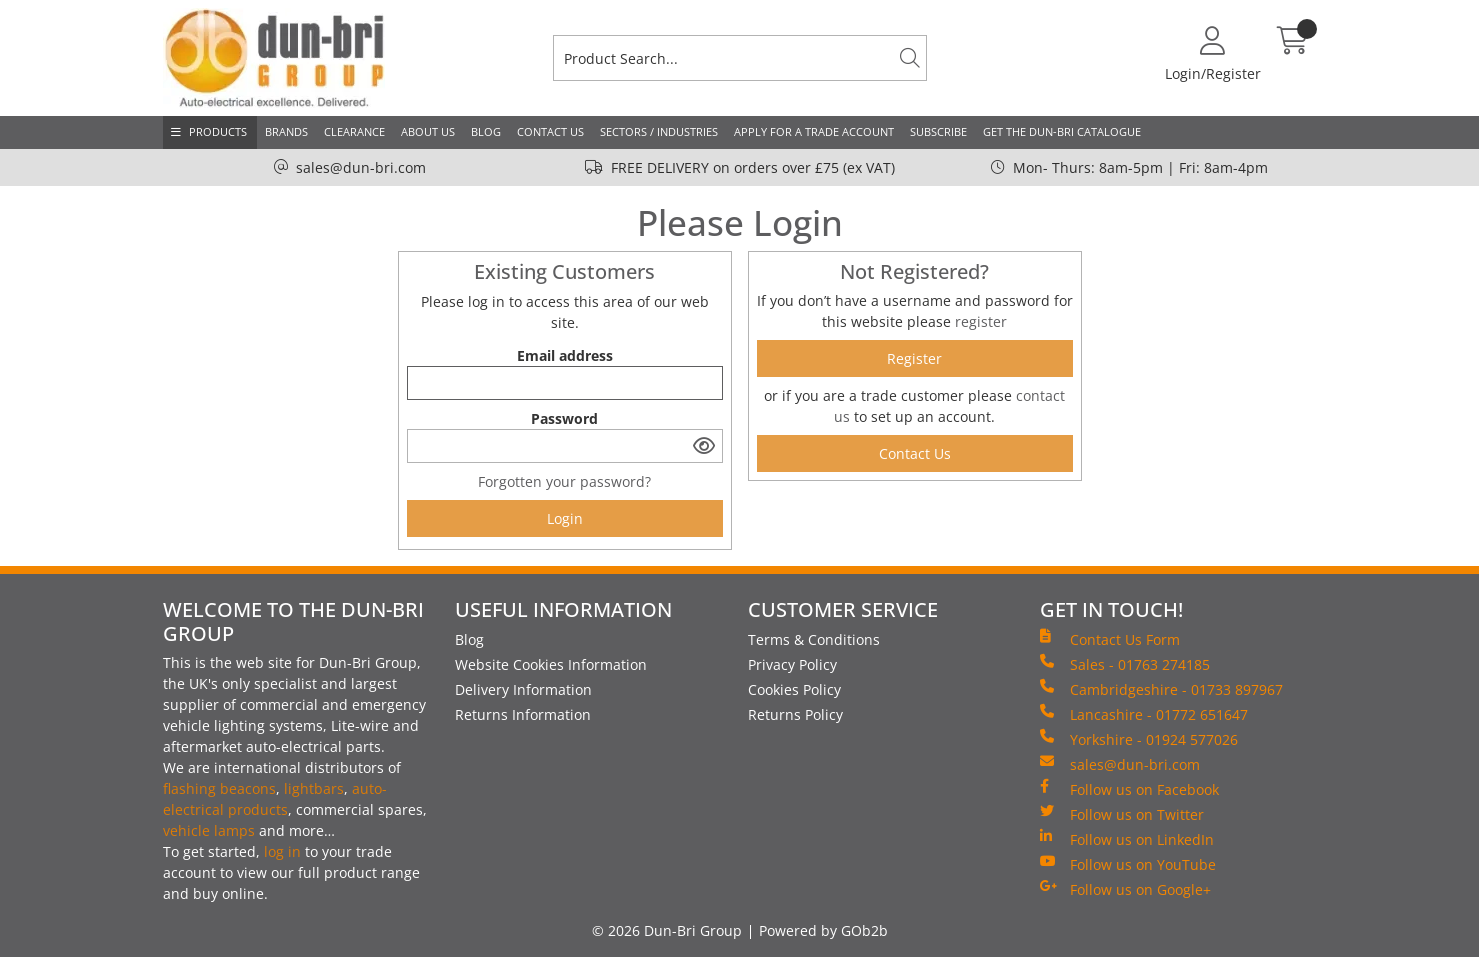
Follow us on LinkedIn (1127, 839)
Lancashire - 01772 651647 (1144, 714)
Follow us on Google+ (1125, 889)
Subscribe (938, 131)
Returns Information (523, 714)
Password (564, 418)
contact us (915, 453)
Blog (486, 131)
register (981, 321)
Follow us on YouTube (1128, 864)
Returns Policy (795, 714)
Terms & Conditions (814, 639)
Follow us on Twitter (1122, 814)
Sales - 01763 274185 (1125, 664)
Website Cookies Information (551, 664)
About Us (428, 131)
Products (218, 131)
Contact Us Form (1110, 639)
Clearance (354, 131)
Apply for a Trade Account (814, 131)
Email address (565, 355)
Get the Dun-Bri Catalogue (1062, 131)
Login (565, 518)
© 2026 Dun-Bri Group (667, 930)
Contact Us (550, 131)
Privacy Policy (792, 664)
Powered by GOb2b (823, 930)
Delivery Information (523, 689)
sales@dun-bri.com (361, 167)
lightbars (314, 788)
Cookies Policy (794, 689)
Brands (286, 131)
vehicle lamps (209, 830)
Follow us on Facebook (1129, 789)
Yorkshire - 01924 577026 (1139, 739)
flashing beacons (219, 788)
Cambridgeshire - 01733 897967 (1161, 689)
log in (282, 851)
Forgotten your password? (564, 481)
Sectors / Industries (659, 131)
